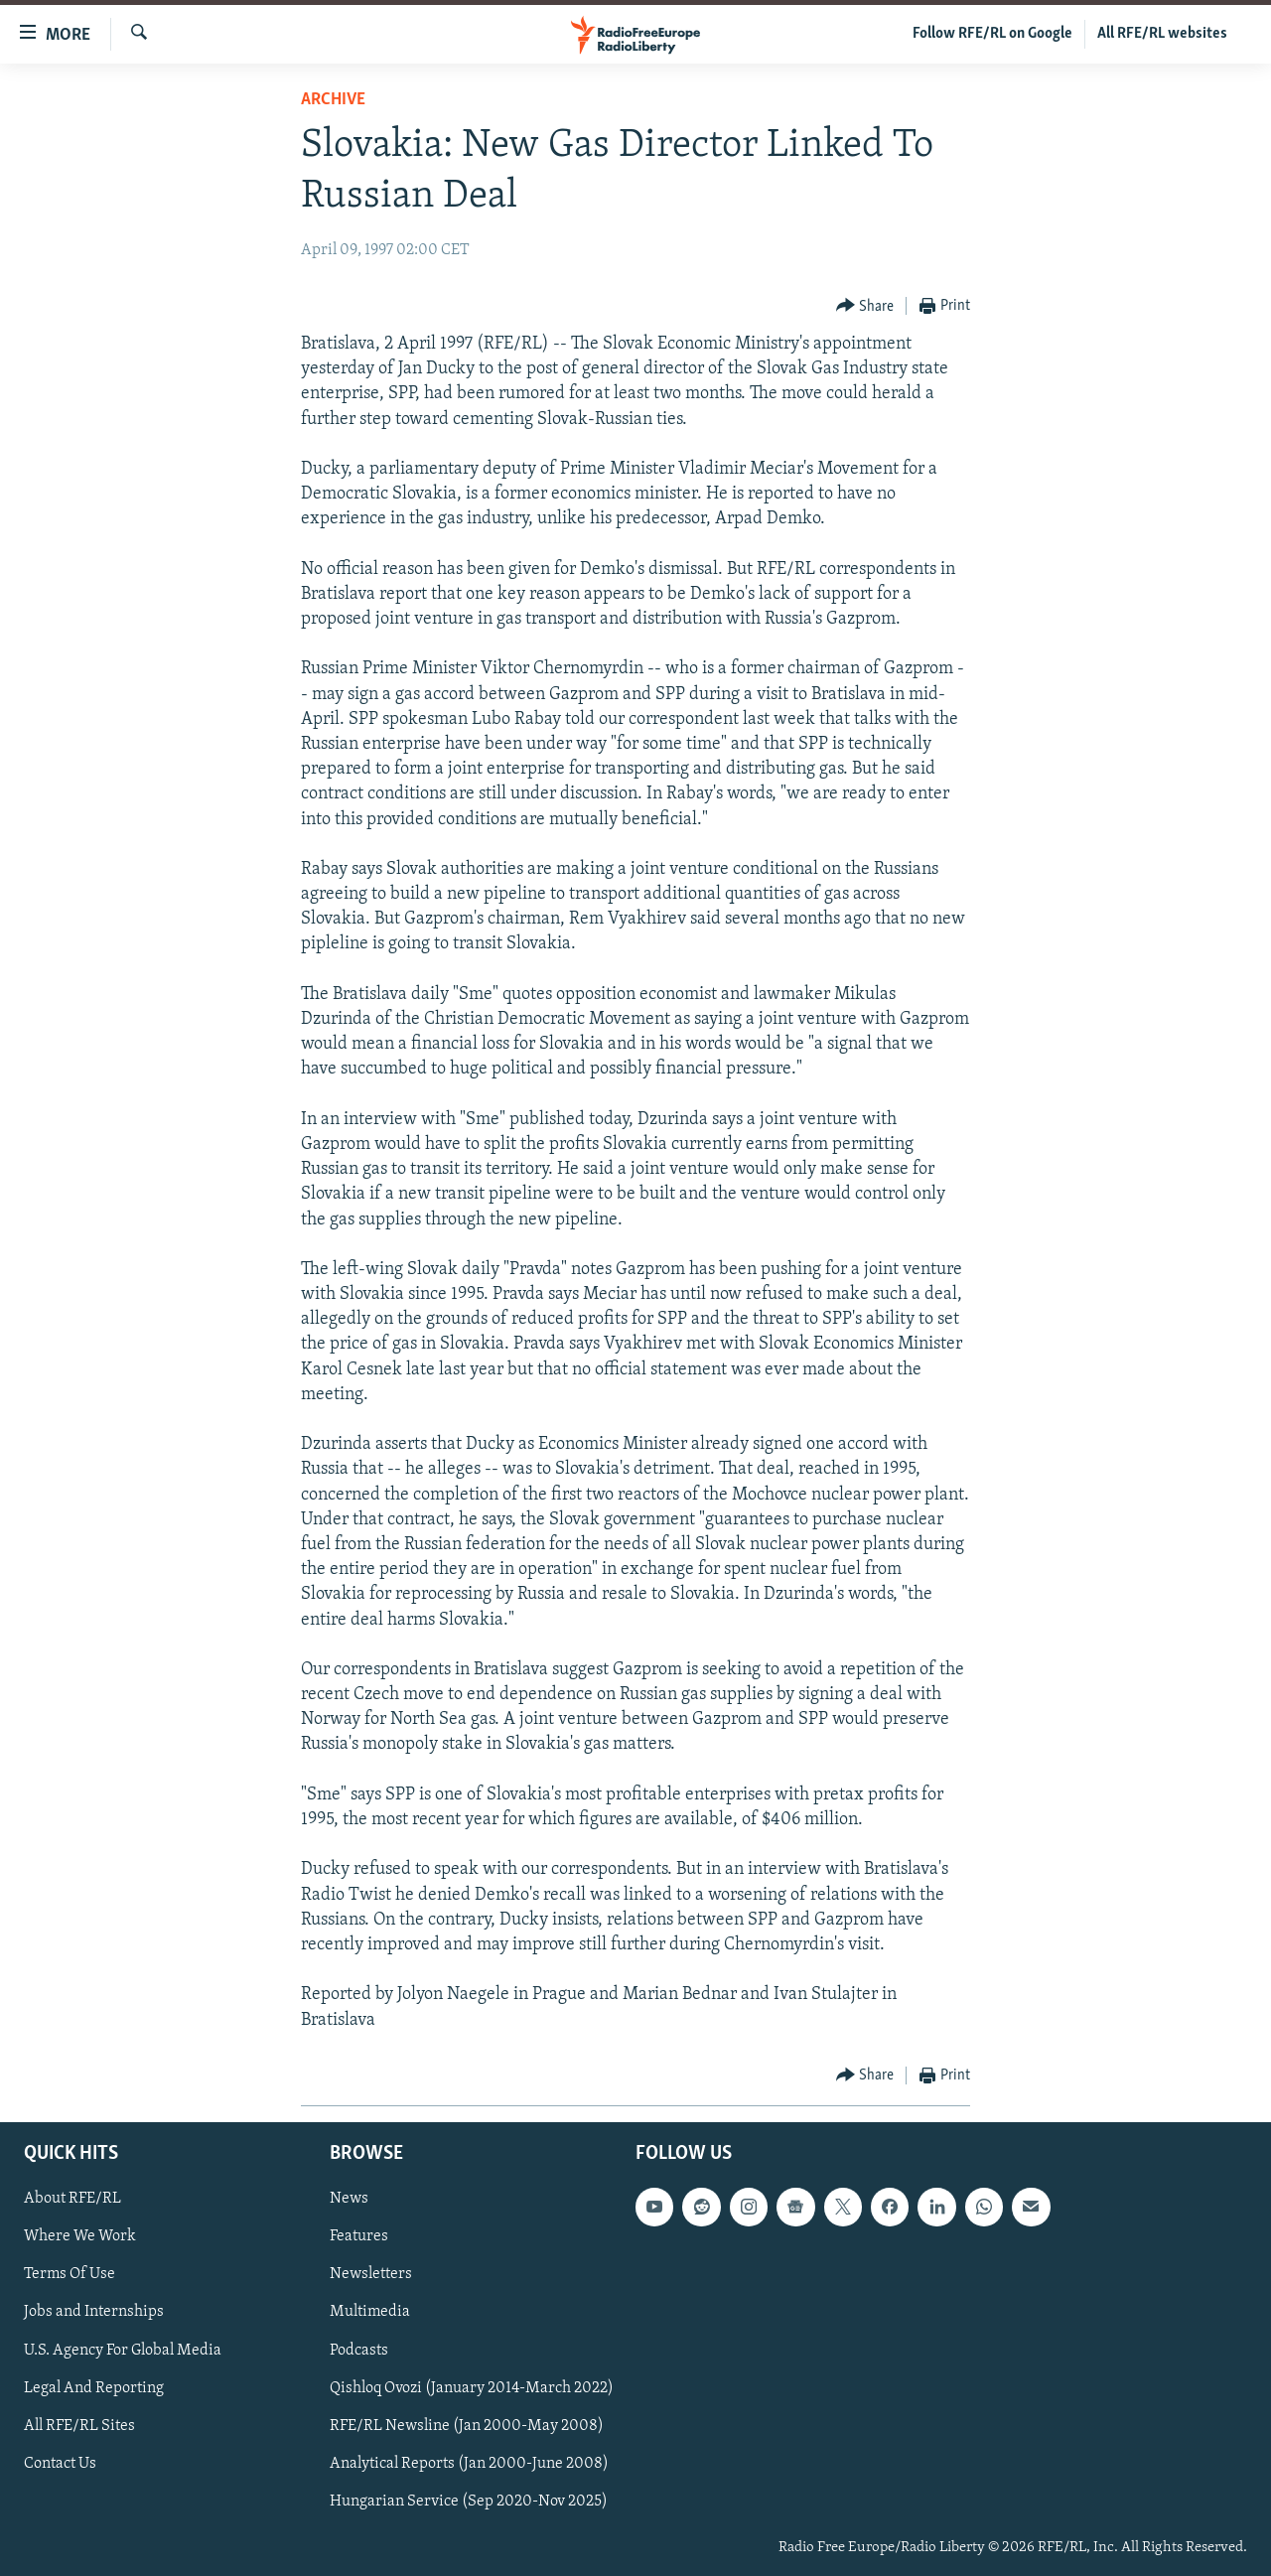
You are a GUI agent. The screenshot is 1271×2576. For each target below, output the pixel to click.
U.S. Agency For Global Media (122, 2350)
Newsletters (371, 2274)
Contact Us (60, 2463)
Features (359, 2236)
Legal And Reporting (94, 2387)
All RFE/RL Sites (79, 2425)
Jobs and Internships (94, 2312)
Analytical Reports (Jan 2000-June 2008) (469, 2463)
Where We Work (80, 2236)
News (349, 2199)
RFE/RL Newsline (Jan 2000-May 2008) (467, 2425)
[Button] (865, 306)
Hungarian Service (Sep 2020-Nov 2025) (469, 2501)
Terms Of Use (69, 2274)
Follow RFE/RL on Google (992, 34)
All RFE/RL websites (1162, 34)
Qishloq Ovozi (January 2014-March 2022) (472, 2387)
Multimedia (370, 2312)
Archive (333, 99)
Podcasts (359, 2350)
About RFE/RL (72, 2199)
